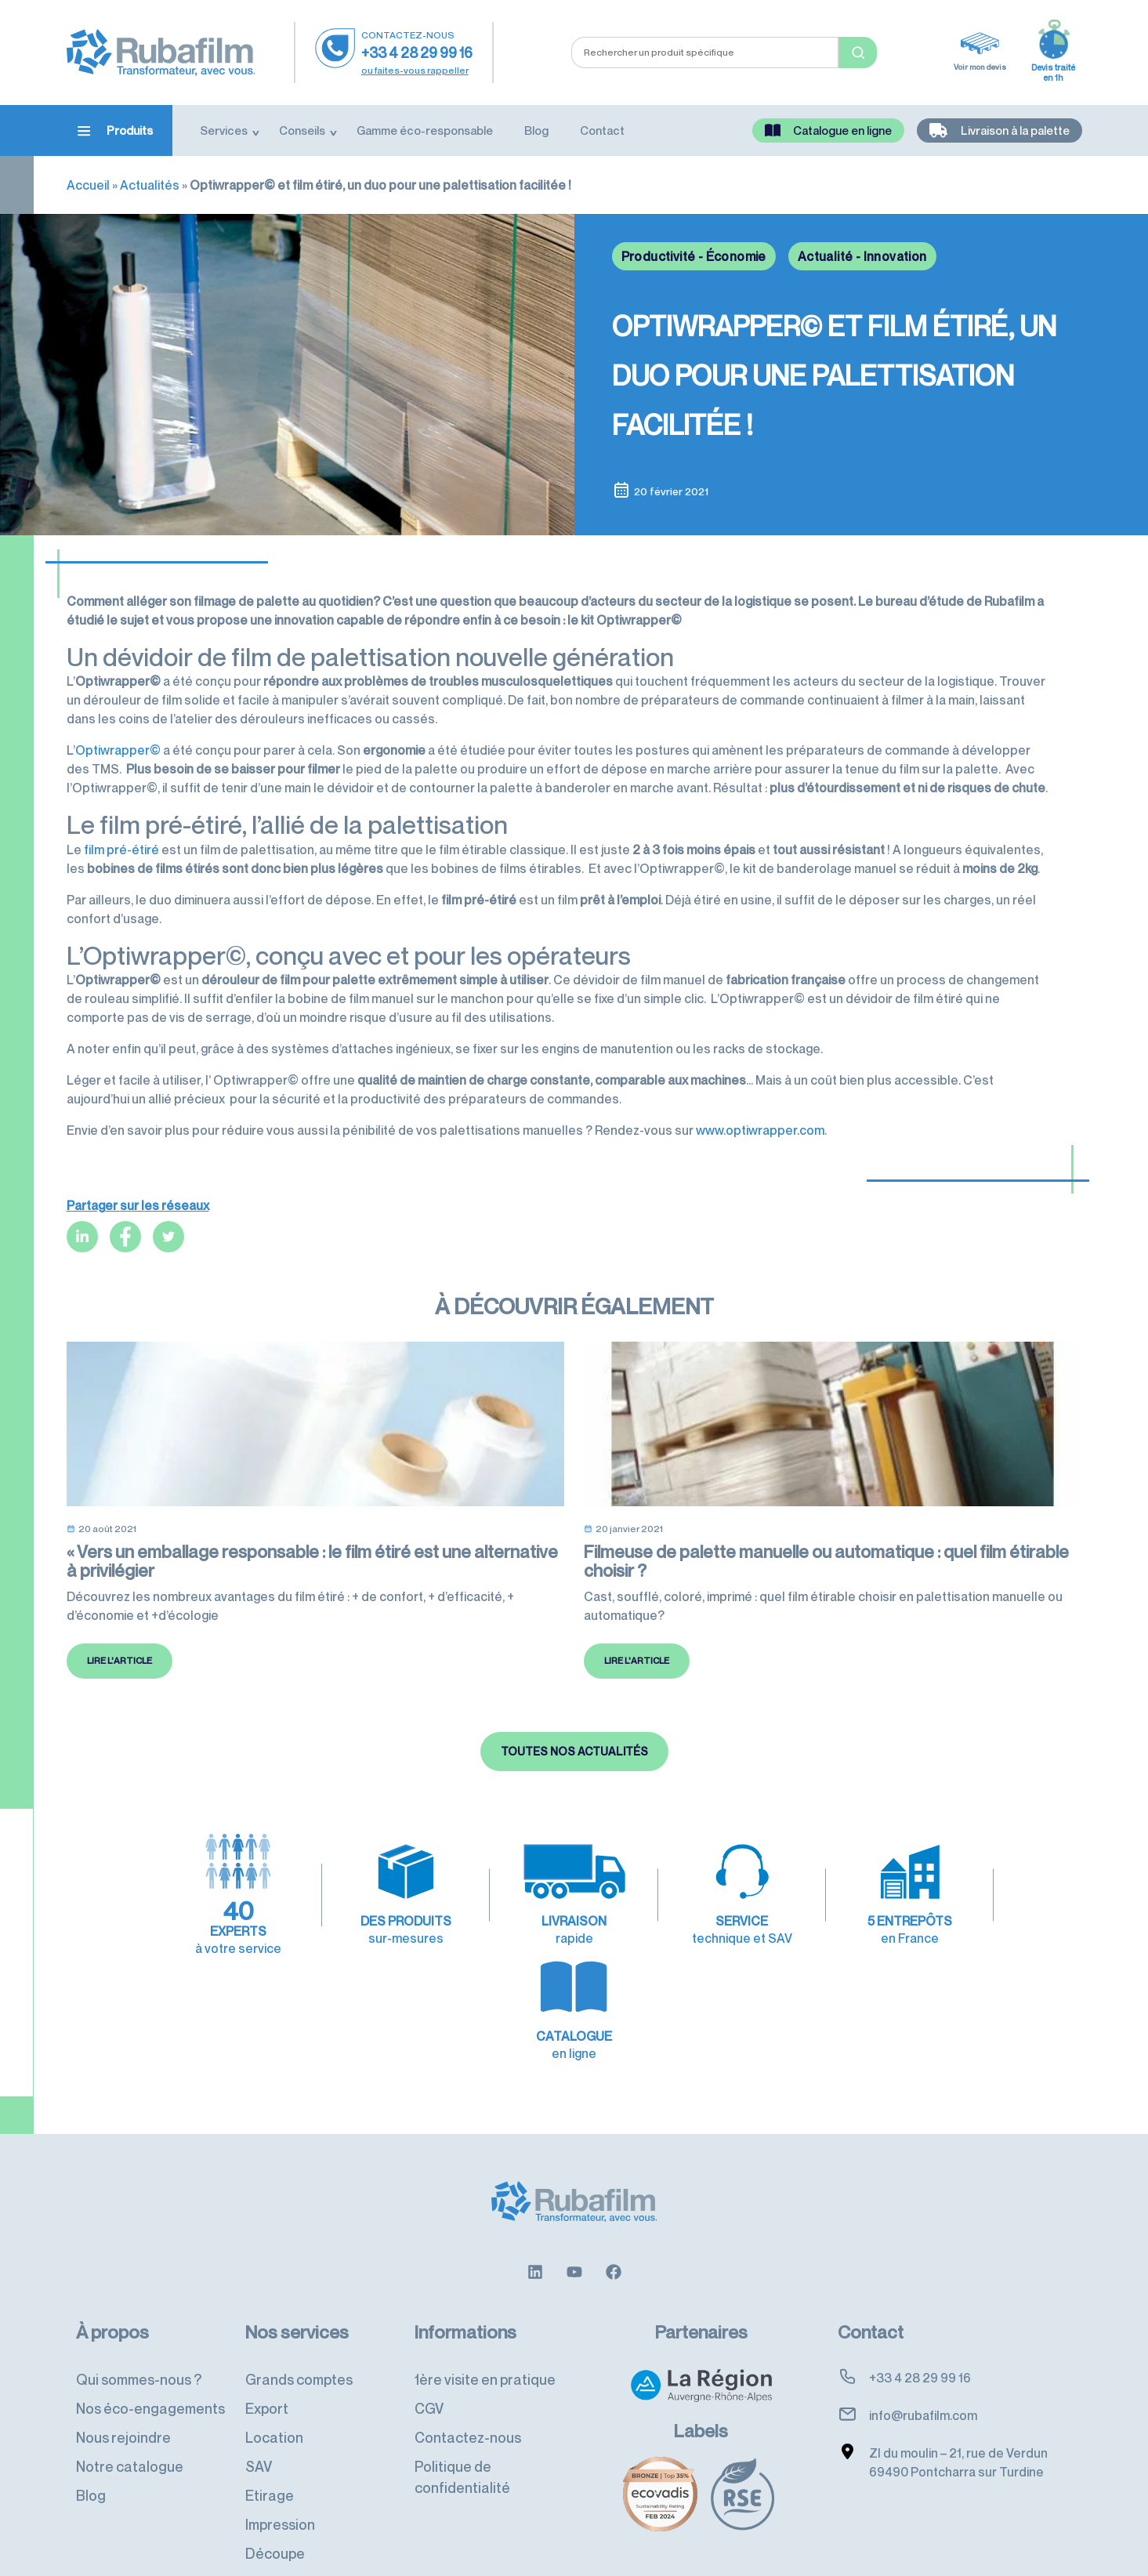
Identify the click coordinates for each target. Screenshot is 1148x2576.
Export (266, 2369)
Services (224, 130)
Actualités (149, 185)
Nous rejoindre (123, 2398)
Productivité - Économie (693, 256)
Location (274, 2398)
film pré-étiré (121, 849)
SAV (258, 2427)
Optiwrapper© (118, 750)
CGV (429, 2369)
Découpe (275, 2514)
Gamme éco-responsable (425, 130)
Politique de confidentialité (462, 2437)
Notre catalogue (129, 2427)
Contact (602, 130)
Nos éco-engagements (150, 2369)
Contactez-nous (468, 2398)
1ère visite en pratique (485, 2340)
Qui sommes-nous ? (138, 2340)
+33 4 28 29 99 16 (417, 52)
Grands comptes (299, 2340)
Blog (536, 130)
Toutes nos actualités (574, 1806)
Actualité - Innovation (862, 256)
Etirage (269, 2456)
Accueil (88, 185)
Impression (280, 2485)
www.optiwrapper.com (760, 1130)
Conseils (302, 130)
